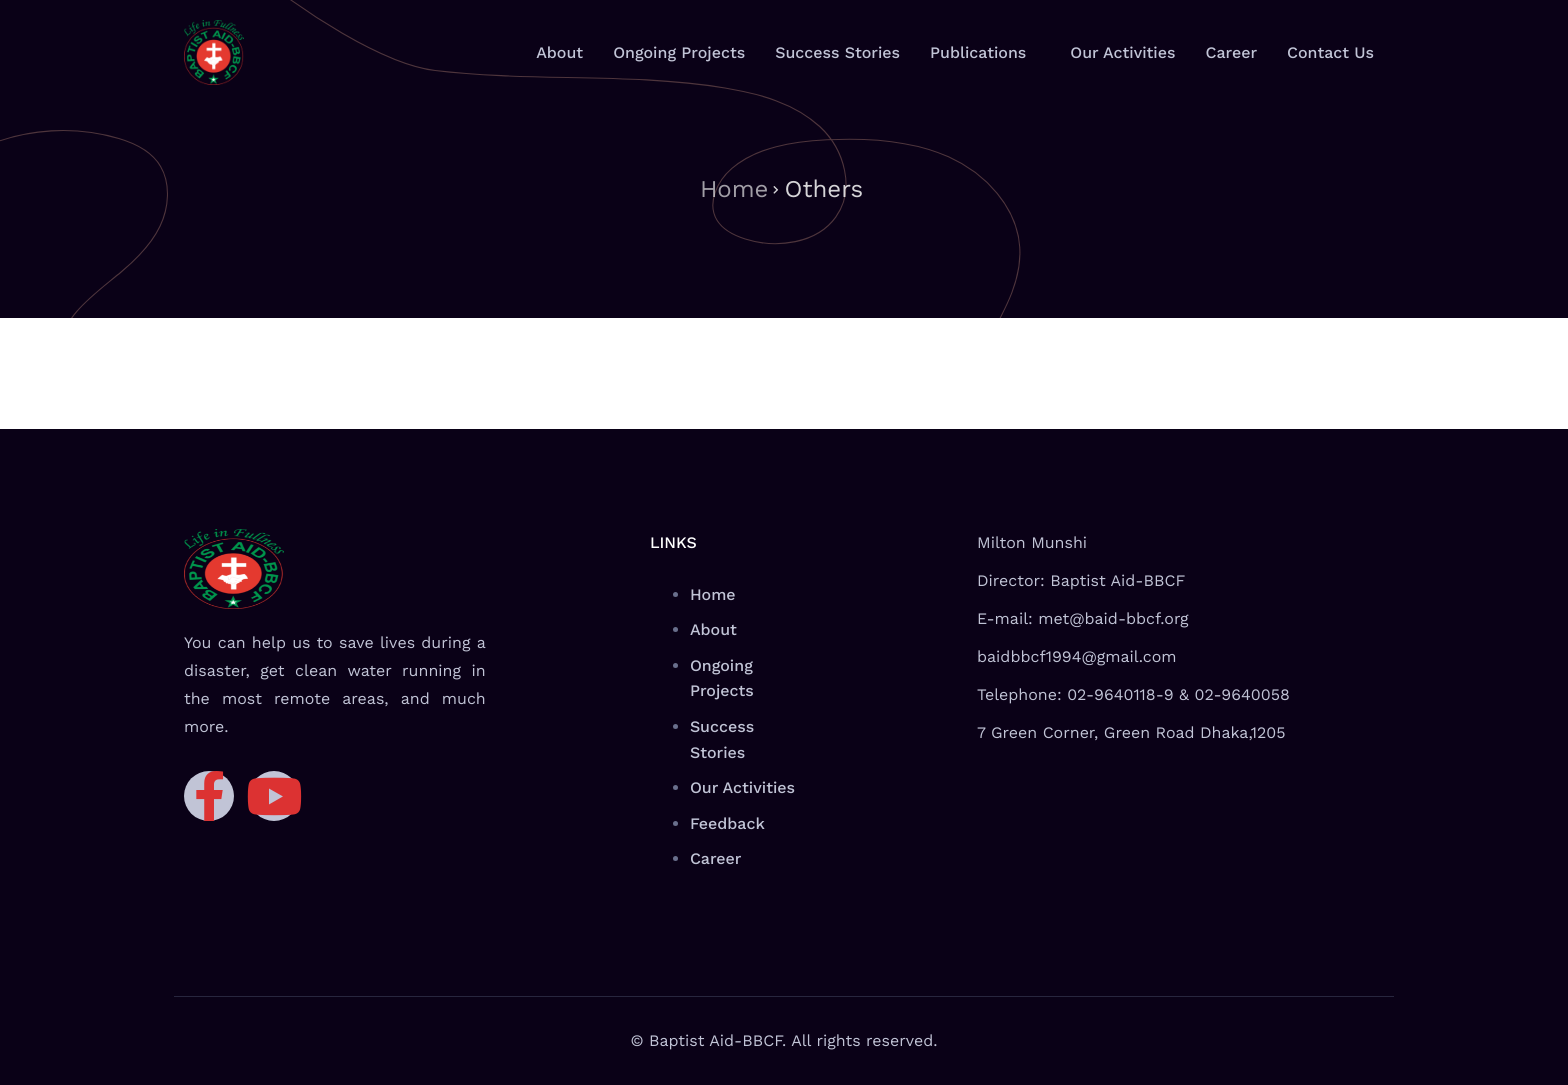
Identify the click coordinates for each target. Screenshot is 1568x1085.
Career (1231, 53)
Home (734, 189)
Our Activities (1122, 53)
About (559, 53)
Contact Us (1330, 53)
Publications (978, 53)
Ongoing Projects (679, 53)
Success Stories (837, 53)
